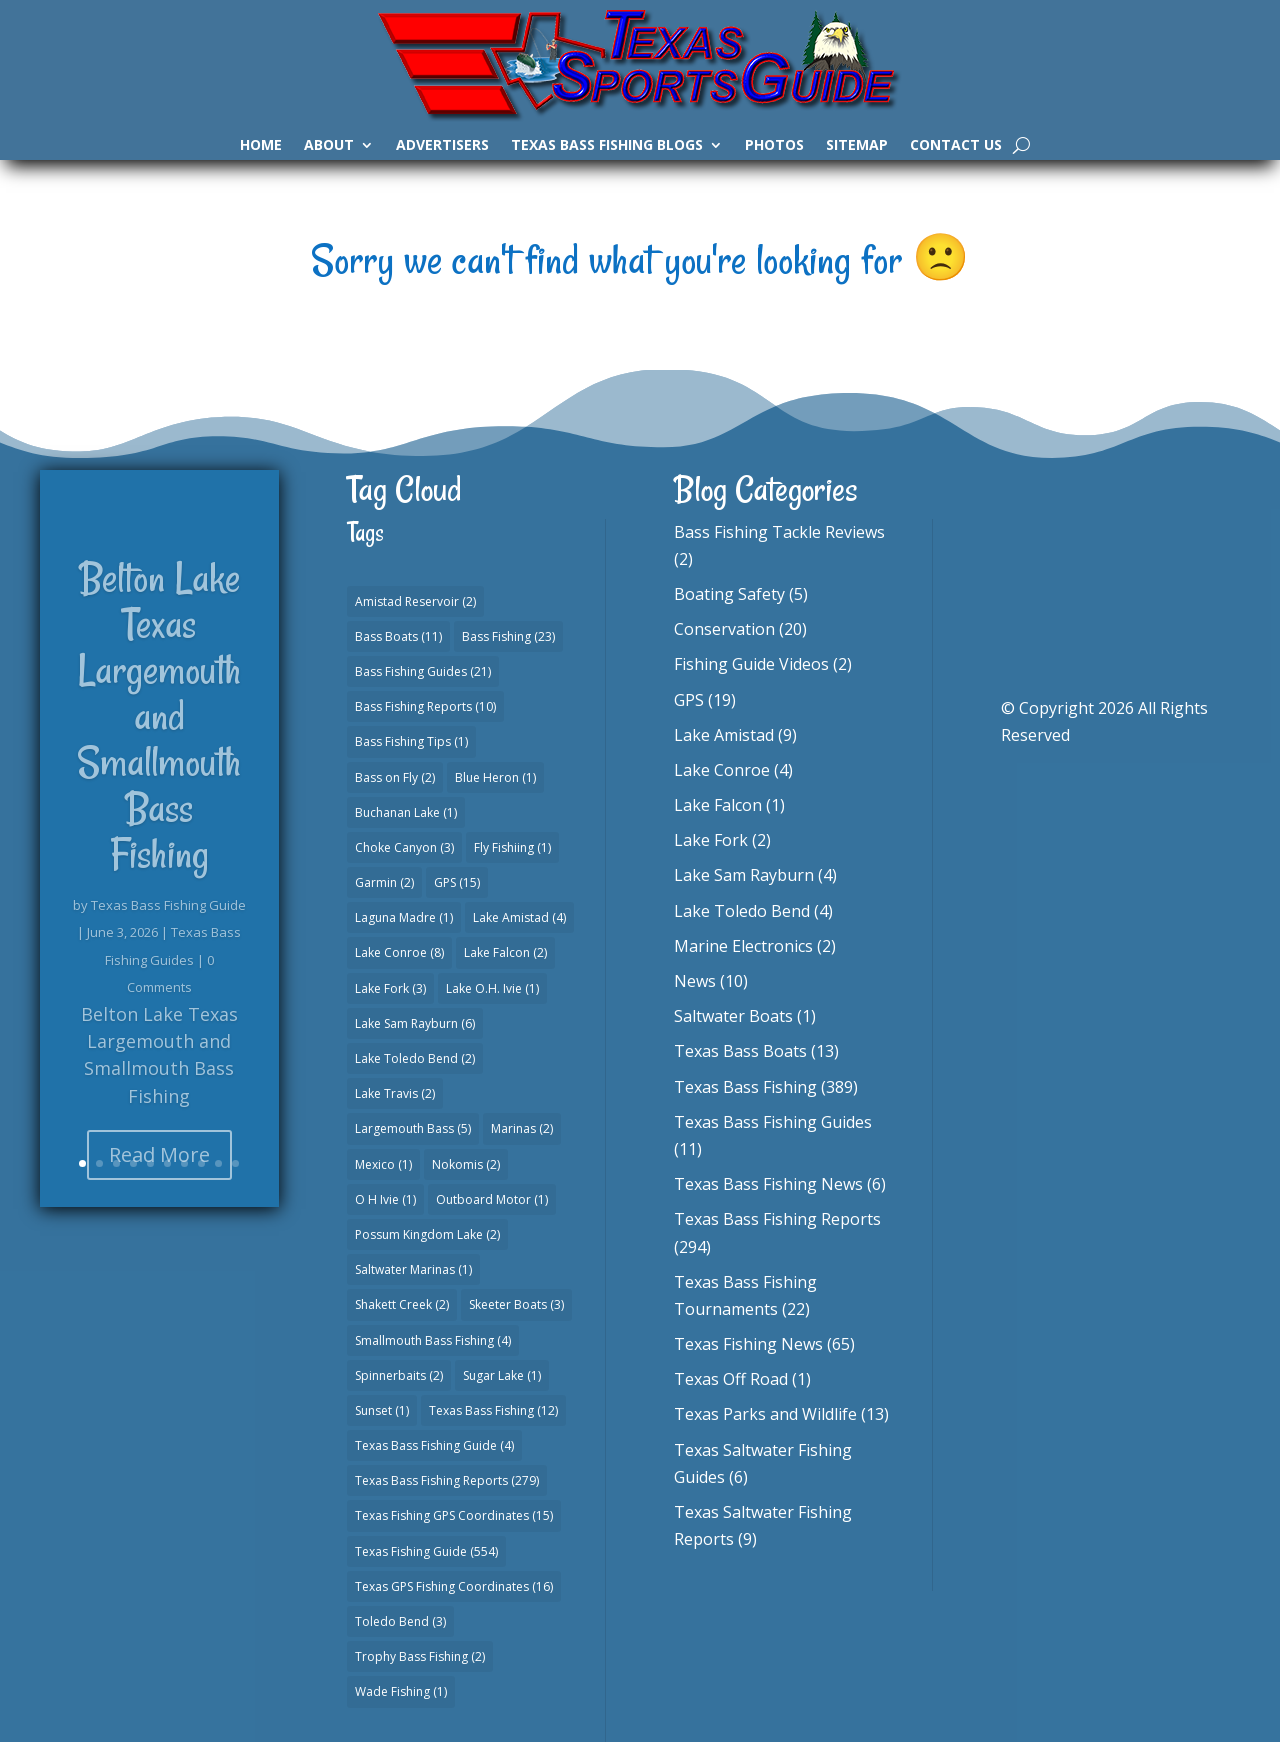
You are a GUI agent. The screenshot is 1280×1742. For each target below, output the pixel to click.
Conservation (724, 629)
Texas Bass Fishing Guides (773, 1122)
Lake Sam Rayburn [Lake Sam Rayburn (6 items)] (415, 1023)
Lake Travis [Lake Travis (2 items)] (395, 1093)
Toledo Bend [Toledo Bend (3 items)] (400, 1621)
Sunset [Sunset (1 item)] (382, 1410)
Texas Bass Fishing (745, 1087)
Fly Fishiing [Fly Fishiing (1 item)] (512, 847)
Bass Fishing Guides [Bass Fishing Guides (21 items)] (423, 671)
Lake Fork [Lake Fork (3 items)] (390, 988)
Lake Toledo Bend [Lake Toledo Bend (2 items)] (415, 1058)
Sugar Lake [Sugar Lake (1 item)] (502, 1375)
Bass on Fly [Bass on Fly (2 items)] (395, 777)
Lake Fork (711, 840)
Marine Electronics (743, 946)
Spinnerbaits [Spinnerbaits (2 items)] (399, 1375)
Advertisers (442, 146)
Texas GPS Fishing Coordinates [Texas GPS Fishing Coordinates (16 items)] (454, 1586)
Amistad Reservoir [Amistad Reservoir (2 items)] (415, 601)
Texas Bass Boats (740, 1051)
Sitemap (857, 146)
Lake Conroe (722, 770)
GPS (689, 700)
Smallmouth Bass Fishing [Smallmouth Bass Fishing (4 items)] (433, 1340)
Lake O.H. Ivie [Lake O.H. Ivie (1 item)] (492, 988)
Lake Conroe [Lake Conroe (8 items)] (399, 952)
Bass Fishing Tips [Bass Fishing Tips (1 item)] (411, 741)
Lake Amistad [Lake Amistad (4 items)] (519, 917)
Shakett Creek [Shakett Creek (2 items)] (402, 1304)
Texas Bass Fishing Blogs (607, 146)
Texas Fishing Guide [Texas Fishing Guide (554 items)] (426, 1551)
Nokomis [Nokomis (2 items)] (466, 1164)
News (695, 981)
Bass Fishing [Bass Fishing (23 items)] (508, 636)
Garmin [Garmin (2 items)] (384, 882)
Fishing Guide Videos (751, 664)
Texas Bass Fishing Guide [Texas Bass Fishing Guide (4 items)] (434, 1445)
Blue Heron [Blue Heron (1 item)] (495, 777)
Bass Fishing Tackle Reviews (779, 532)
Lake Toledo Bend (742, 911)
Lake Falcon (718, 805)
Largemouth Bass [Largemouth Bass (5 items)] (413, 1128)
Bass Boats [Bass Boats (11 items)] (398, 636)
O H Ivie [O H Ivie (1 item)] (385, 1199)
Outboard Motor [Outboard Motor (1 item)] (492, 1199)
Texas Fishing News (748, 1344)
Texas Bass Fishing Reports (777, 1219)
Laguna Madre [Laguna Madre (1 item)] (404, 917)
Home (261, 146)
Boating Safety (729, 594)
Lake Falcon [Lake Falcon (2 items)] (505, 952)
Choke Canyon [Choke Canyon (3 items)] (404, 847)
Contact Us (956, 146)
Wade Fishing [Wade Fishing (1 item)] (401, 1691)
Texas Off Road (731, 1379)
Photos (774, 146)
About (329, 146)
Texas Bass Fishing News (768, 1184)
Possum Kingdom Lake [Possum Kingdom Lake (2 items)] (427, 1234)
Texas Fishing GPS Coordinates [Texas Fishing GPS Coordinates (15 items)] (454, 1515)
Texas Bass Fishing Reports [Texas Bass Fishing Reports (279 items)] (447, 1480)
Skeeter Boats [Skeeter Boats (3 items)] (516, 1304)
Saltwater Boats (733, 1016)
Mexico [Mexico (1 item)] (383, 1164)
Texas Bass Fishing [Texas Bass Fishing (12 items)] (493, 1410)
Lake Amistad (724, 735)
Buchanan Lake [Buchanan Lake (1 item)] (406, 812)
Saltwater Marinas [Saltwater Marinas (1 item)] (413, 1269)
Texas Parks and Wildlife (765, 1414)
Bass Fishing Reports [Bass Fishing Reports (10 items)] (425, 706)
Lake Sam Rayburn (744, 875)
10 (235, 1163)
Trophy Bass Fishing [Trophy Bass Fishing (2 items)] (420, 1656)
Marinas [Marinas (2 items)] (522, 1128)
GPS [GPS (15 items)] (457, 882)
